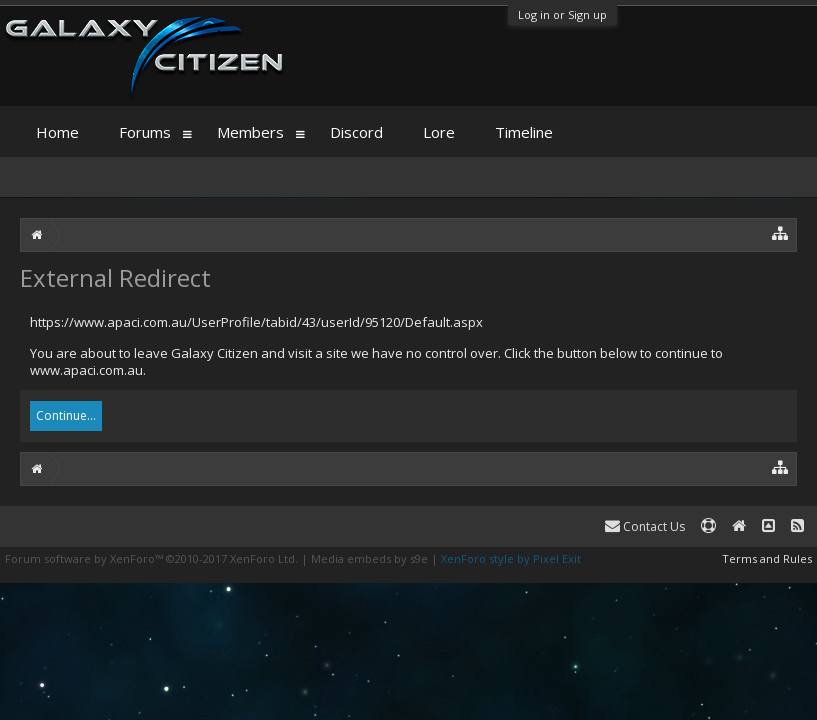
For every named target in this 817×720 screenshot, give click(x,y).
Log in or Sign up (562, 14)
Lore (439, 132)
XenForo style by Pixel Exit (511, 558)
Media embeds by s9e (369, 558)
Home (57, 132)
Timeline (524, 132)
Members (250, 132)
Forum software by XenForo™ (151, 558)
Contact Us (645, 526)
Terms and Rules (767, 558)
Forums (145, 132)
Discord (356, 132)
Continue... (66, 415)
